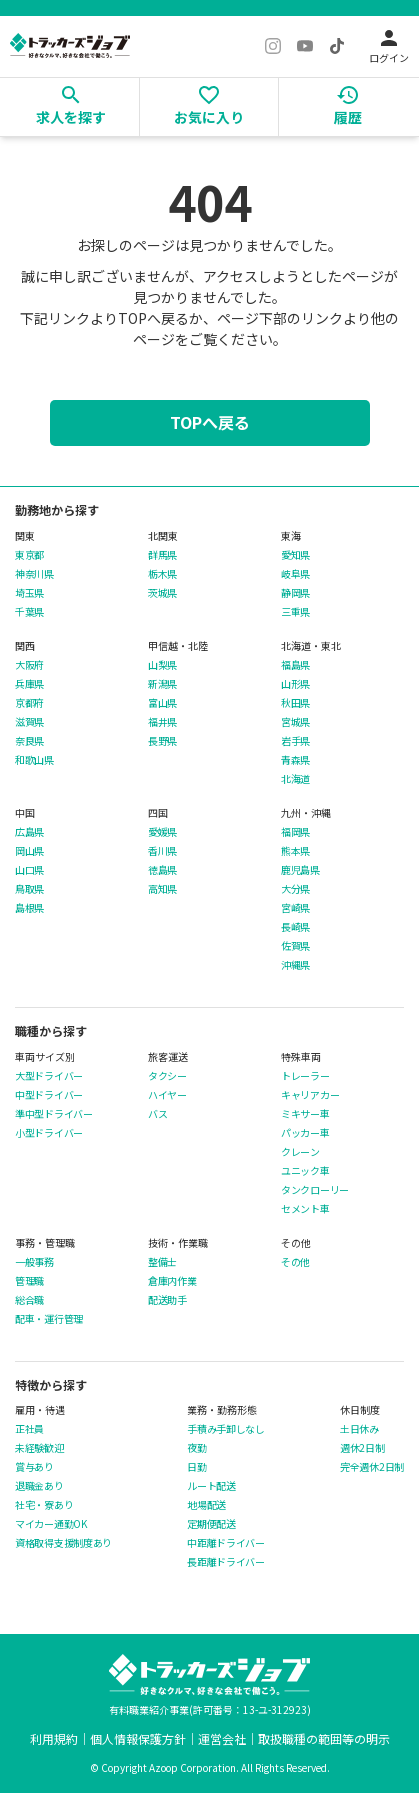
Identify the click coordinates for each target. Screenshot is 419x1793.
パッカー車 (305, 1133)
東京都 (29, 555)
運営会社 (222, 1738)
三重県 (295, 612)
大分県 (295, 889)
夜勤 (196, 1448)
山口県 (29, 870)
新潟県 (162, 684)
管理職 (29, 1281)
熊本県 (295, 851)
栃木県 (162, 574)
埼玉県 (29, 593)
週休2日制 (362, 1448)
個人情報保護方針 (138, 1738)
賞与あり (34, 1467)
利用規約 (54, 1738)
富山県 (162, 703)
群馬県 (162, 555)
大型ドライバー (49, 1076)
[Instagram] (273, 46)
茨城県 (162, 593)
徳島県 (162, 870)
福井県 (162, 722)
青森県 (295, 760)
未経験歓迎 (39, 1448)
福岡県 (295, 832)
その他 (295, 1262)
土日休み (359, 1429)
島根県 (29, 908)
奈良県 (29, 741)
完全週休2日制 (372, 1467)
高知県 (162, 889)
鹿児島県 (300, 870)
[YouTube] (305, 46)
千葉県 (29, 612)
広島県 (29, 832)
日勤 (196, 1467)
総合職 (29, 1300)
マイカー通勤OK (51, 1524)
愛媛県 (162, 832)
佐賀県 (295, 946)
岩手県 (295, 741)
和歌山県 (34, 760)
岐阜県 (295, 574)
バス (157, 1114)
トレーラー (305, 1076)
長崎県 (295, 927)
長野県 (162, 741)
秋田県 (295, 703)
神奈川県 (34, 574)
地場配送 (206, 1505)
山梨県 (162, 665)
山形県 (295, 684)
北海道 (295, 779)
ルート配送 (211, 1486)
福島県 (295, 665)
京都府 (29, 703)
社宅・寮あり (44, 1505)
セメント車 (305, 1209)
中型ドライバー (49, 1095)
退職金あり (39, 1486)
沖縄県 (295, 965)
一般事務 (34, 1262)
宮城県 (295, 722)
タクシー (167, 1076)
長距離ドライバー (226, 1562)
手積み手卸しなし (226, 1429)
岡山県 (29, 851)
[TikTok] (337, 46)
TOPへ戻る (210, 422)
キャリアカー (310, 1095)
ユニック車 (305, 1171)
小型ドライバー (49, 1133)
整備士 (162, 1262)
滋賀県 (29, 722)
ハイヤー (167, 1095)
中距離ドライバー (226, 1543)
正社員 (29, 1429)
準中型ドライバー (54, 1114)
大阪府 (29, 665)
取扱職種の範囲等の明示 (324, 1738)
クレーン (300, 1152)
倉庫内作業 (172, 1281)
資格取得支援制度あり (63, 1543)
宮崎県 (295, 908)
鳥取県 (29, 889)
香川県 (162, 851)
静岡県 (295, 593)
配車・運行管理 (49, 1319)
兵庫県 (29, 684)
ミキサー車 (305, 1114)
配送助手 (167, 1300)
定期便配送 (211, 1524)
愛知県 (295, 555)
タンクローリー (315, 1190)
